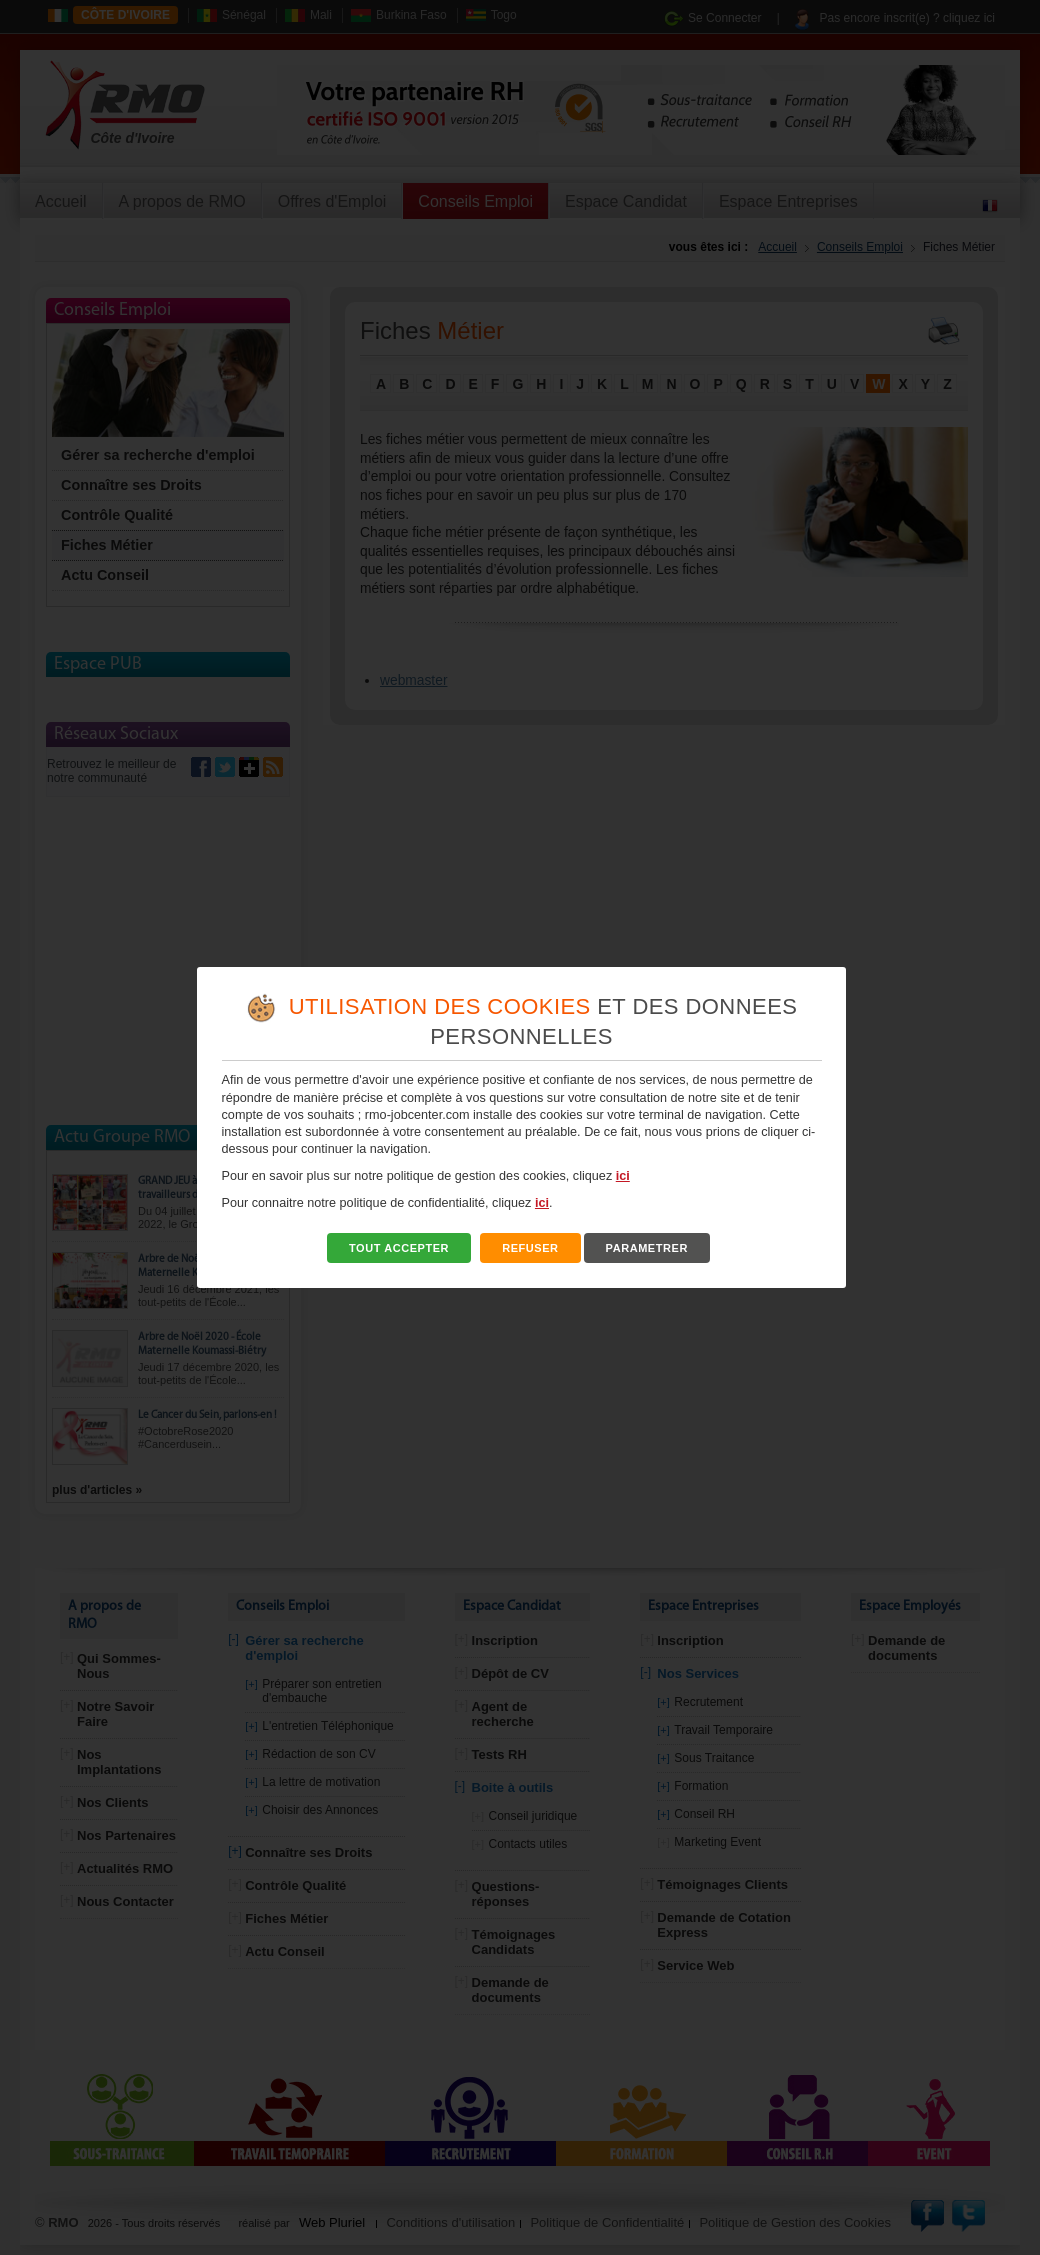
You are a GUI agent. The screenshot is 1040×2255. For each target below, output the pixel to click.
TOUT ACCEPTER (399, 1248)
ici (623, 1176)
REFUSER (530, 1248)
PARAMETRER (646, 1248)
